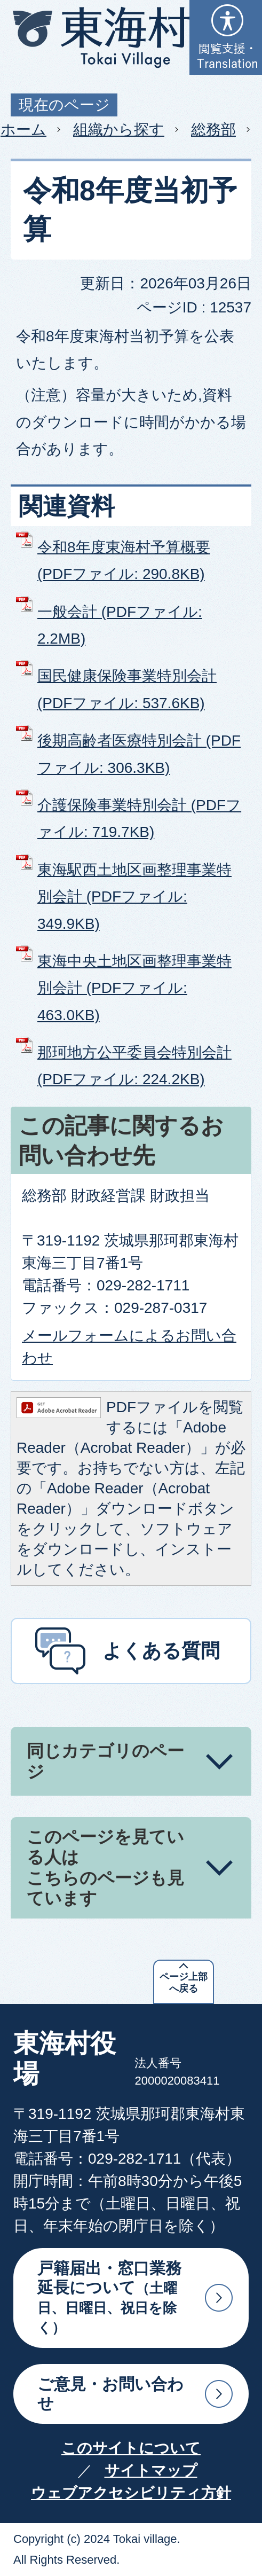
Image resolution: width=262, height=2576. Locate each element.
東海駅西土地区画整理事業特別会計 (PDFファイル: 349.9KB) (134, 897)
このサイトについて (131, 2448)
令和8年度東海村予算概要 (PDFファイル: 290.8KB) (123, 560)
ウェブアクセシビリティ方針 (131, 2493)
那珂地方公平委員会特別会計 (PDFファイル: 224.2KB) (134, 1065)
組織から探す (118, 129)
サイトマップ (151, 2470)
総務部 (213, 129)
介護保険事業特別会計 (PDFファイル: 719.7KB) (139, 818)
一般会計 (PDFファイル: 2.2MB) (119, 625)
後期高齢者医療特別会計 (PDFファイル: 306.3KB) (139, 754)
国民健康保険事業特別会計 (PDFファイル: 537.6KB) (127, 689)
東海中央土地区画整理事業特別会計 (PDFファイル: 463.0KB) (134, 988)
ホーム (23, 129)
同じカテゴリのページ (105, 1761)
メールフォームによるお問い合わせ (129, 1346)
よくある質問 (161, 1651)
